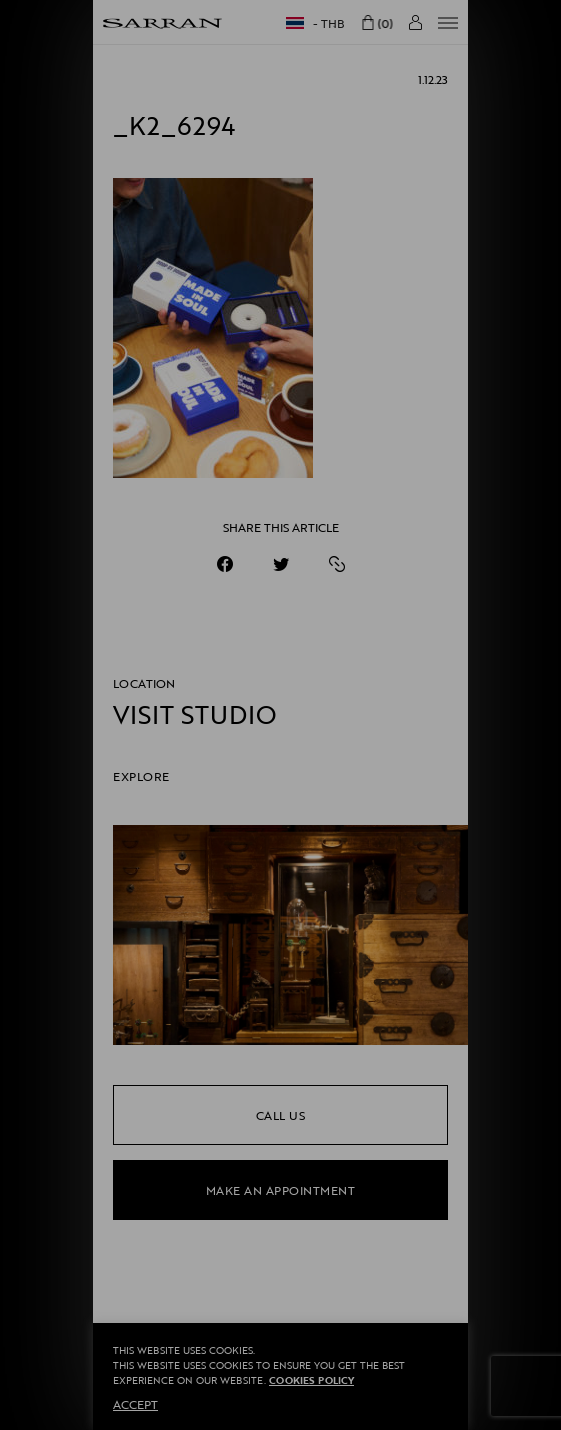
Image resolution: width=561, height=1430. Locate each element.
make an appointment (281, 1190)
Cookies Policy (311, 1380)
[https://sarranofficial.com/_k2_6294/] (337, 564)
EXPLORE (141, 776)
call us (281, 1115)
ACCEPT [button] (135, 1404)
